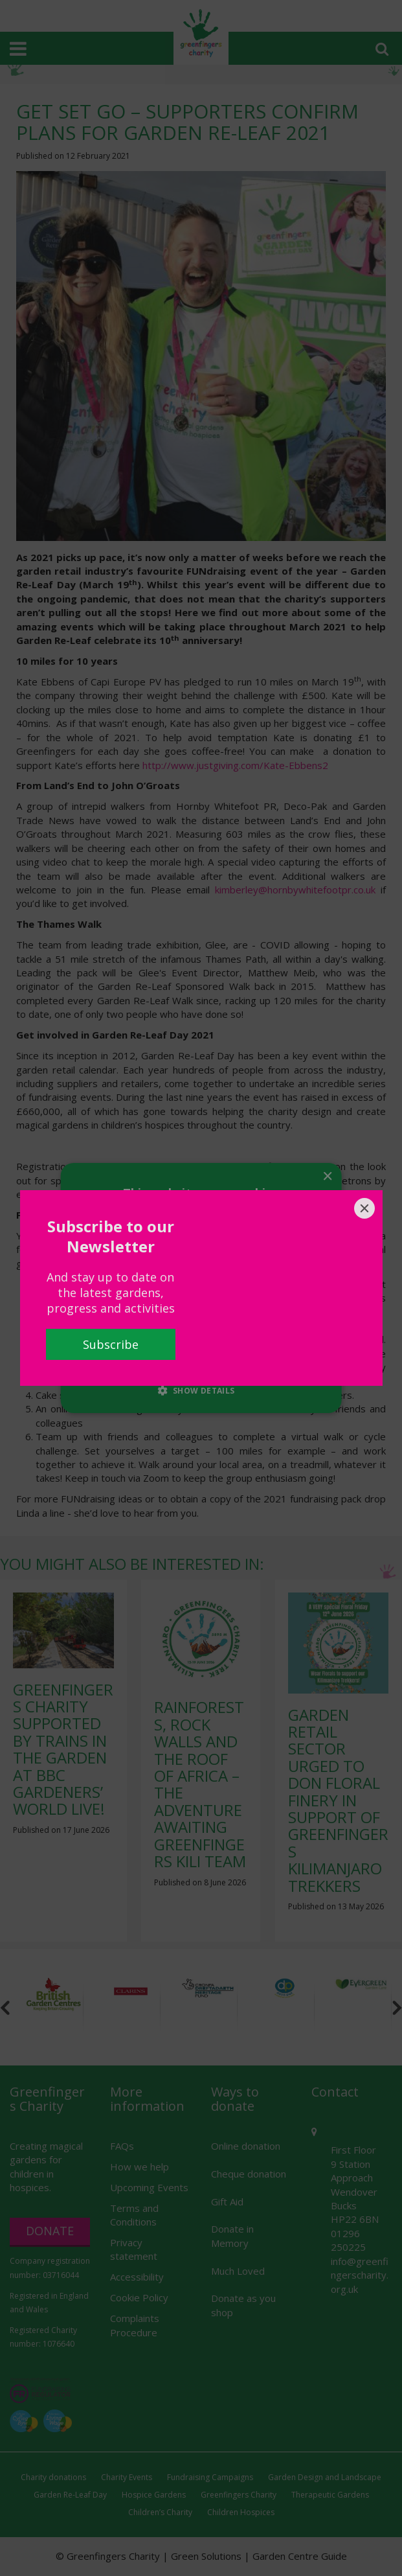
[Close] (364, 1208)
